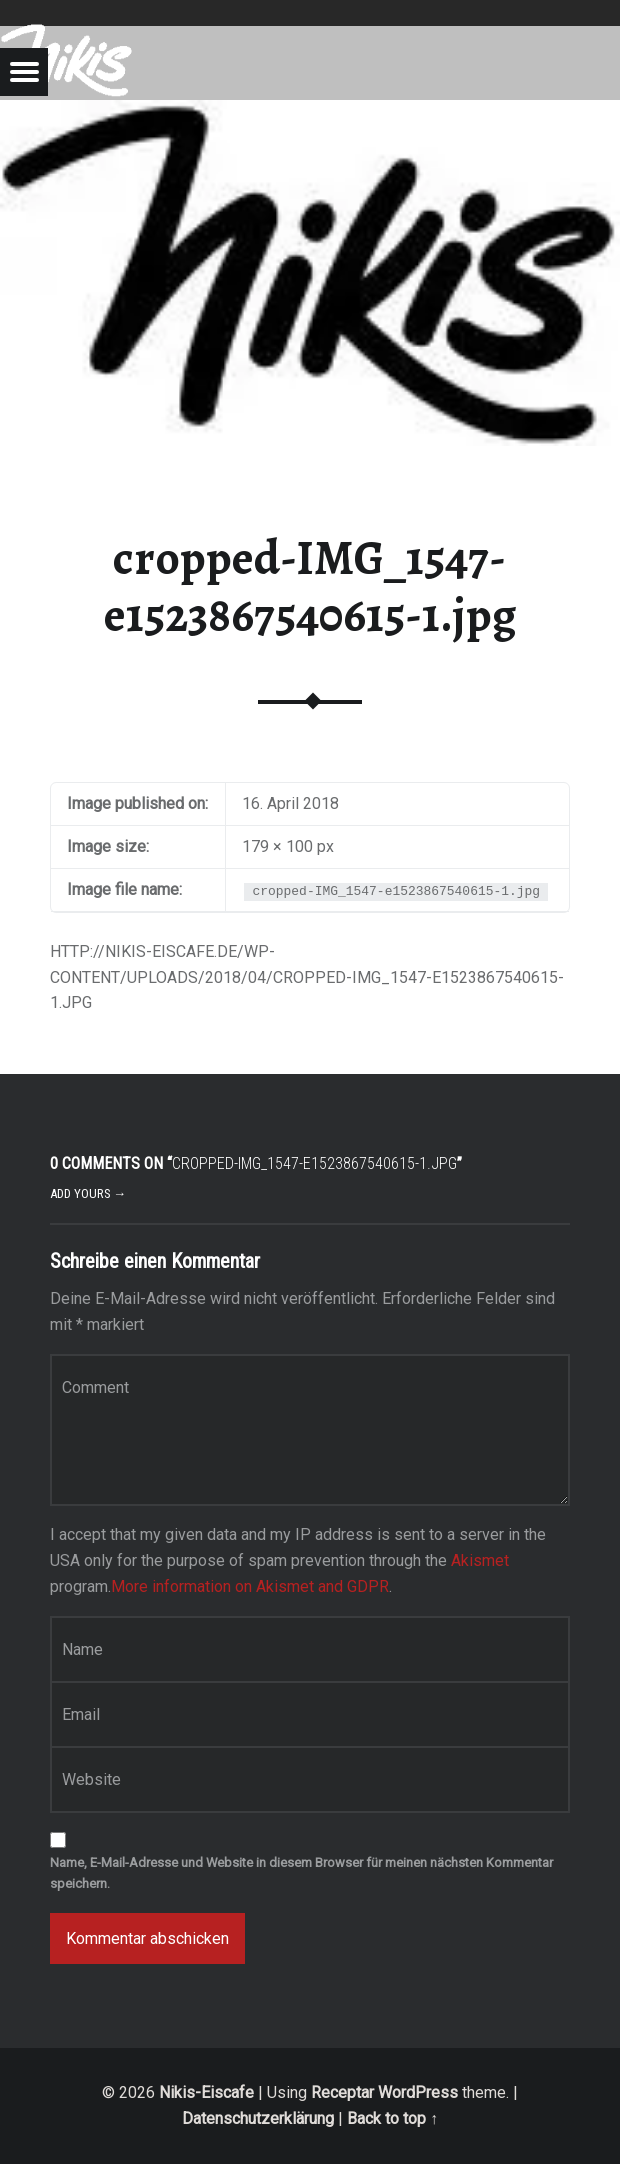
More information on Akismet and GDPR (250, 1586)
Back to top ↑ (392, 2118)
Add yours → (88, 1193)
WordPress (418, 2092)
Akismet (480, 1560)
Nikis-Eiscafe (206, 2092)
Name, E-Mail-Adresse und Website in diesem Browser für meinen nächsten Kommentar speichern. (301, 1873)
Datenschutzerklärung (258, 2118)
